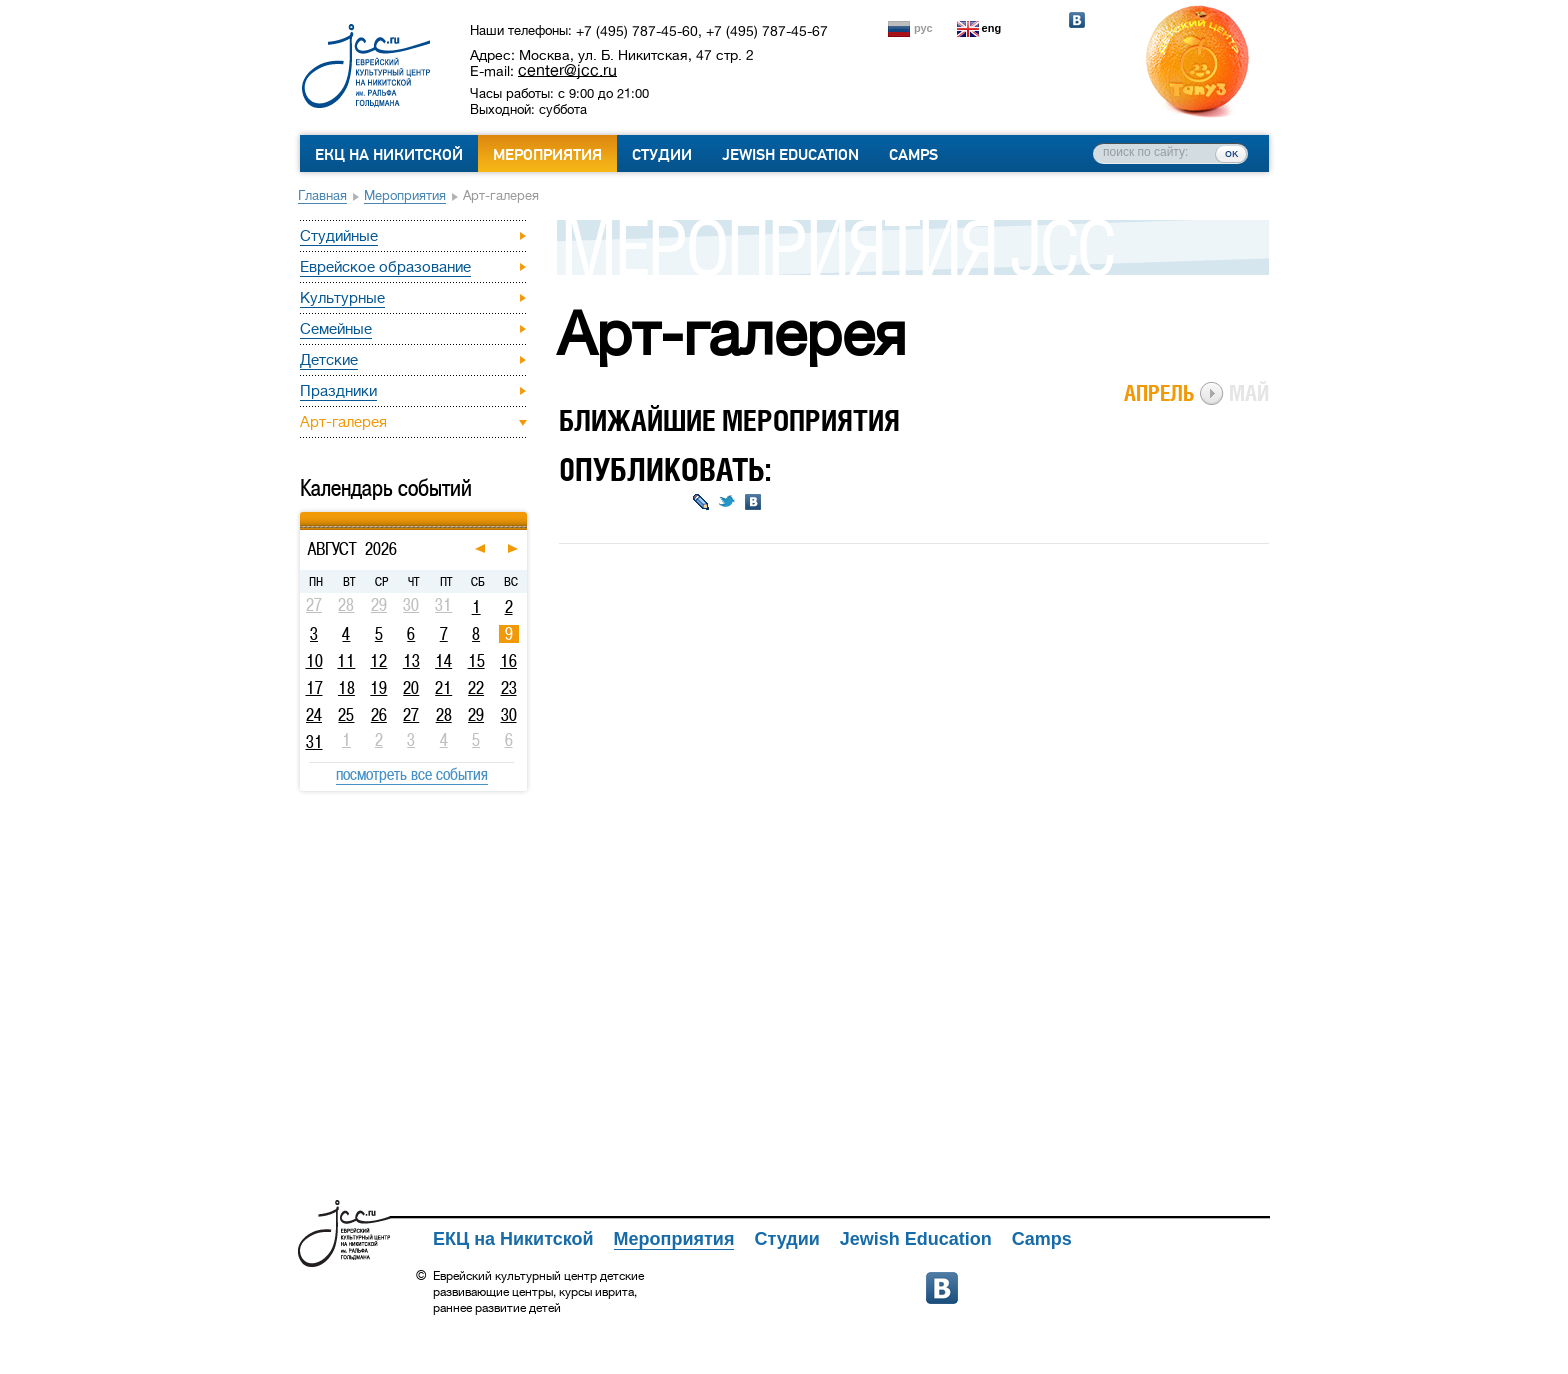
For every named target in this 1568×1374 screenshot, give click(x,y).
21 (443, 688)
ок (1231, 153)
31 (314, 742)
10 (314, 661)
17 (314, 688)
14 (443, 661)
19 (378, 688)
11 (346, 661)
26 (379, 715)
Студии (662, 155)
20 (411, 688)
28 (444, 715)
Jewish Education (790, 155)
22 (476, 688)
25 (346, 715)
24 (314, 715)
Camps (913, 155)
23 (509, 688)
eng (992, 28)
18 (346, 688)
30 (509, 715)
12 (378, 661)
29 (476, 715)
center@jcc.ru (567, 70)
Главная (322, 195)
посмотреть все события (412, 774)
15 (476, 661)
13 (411, 661)
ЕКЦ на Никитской (389, 155)
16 (508, 661)
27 (411, 715)
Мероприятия (547, 155)
